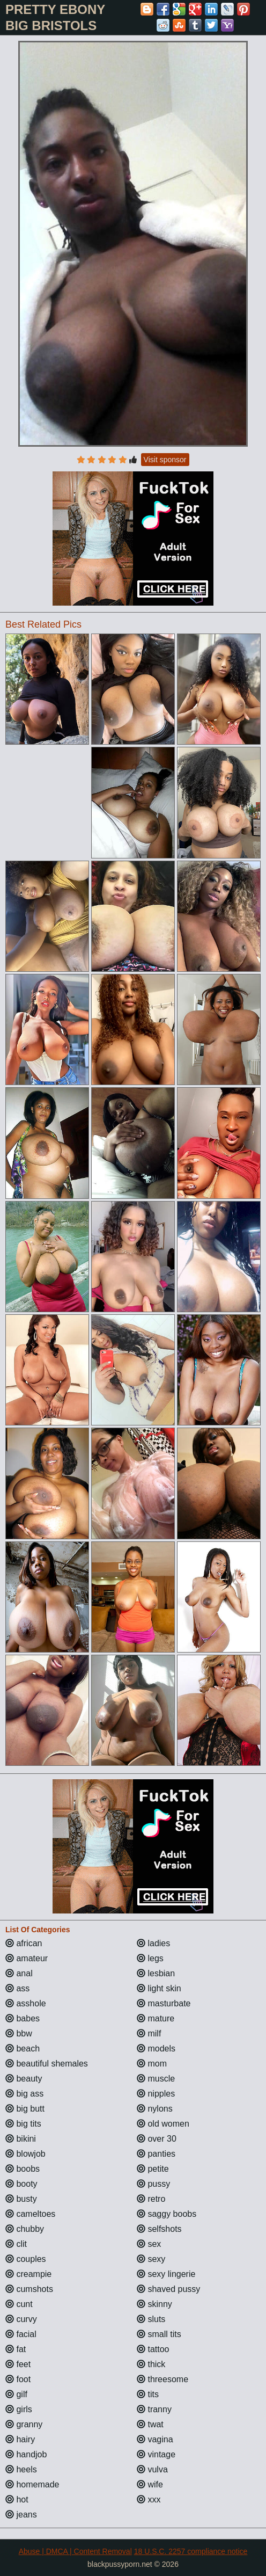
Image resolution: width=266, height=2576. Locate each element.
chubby (24, 2228)
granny (23, 2424)
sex (149, 2243)
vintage (156, 2454)
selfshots (159, 2228)
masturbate (163, 2003)
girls (18, 2409)
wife (150, 2484)
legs (150, 1958)
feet (18, 2364)
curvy (21, 2319)
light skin (159, 1988)
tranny (154, 2409)
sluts (151, 2319)
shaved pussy (168, 2289)
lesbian (156, 1973)
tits (148, 2394)
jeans (21, 2514)
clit (16, 2243)
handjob (26, 2454)
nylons (155, 2108)
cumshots (29, 2289)
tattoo (153, 2349)
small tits (159, 2334)
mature (155, 2018)
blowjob (25, 2153)
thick (151, 2364)
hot (16, 2499)
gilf (16, 2394)
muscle (156, 2078)
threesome (162, 2379)
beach (22, 2048)
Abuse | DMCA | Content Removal (75, 2551)
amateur (26, 1958)
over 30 (156, 2138)
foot (18, 2379)
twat (150, 2424)
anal (19, 1973)
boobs (22, 2168)
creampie (28, 2274)
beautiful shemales (46, 2063)
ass (17, 1988)
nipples (156, 2093)
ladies (153, 1943)
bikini (20, 2138)
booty (21, 2183)
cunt (19, 2304)
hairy (20, 2439)
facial (20, 2334)
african (23, 1943)
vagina (155, 2439)
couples (25, 2259)
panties (156, 2153)
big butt (25, 2108)
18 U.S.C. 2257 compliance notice (191, 2551)
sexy (151, 2259)
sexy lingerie (166, 2274)
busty (21, 2198)
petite (153, 2168)
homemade (32, 2484)
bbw (18, 2033)
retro (151, 2198)
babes (22, 2018)
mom (152, 2063)
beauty (23, 2078)
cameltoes (30, 2213)
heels (21, 2469)
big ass (24, 2093)
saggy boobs (166, 2213)
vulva (152, 2469)
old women (163, 2123)
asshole (25, 2003)
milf (149, 2033)
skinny (154, 2304)
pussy (153, 2183)
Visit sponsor (165, 459)
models (156, 2048)
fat (15, 2349)
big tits (23, 2123)
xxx (148, 2499)
